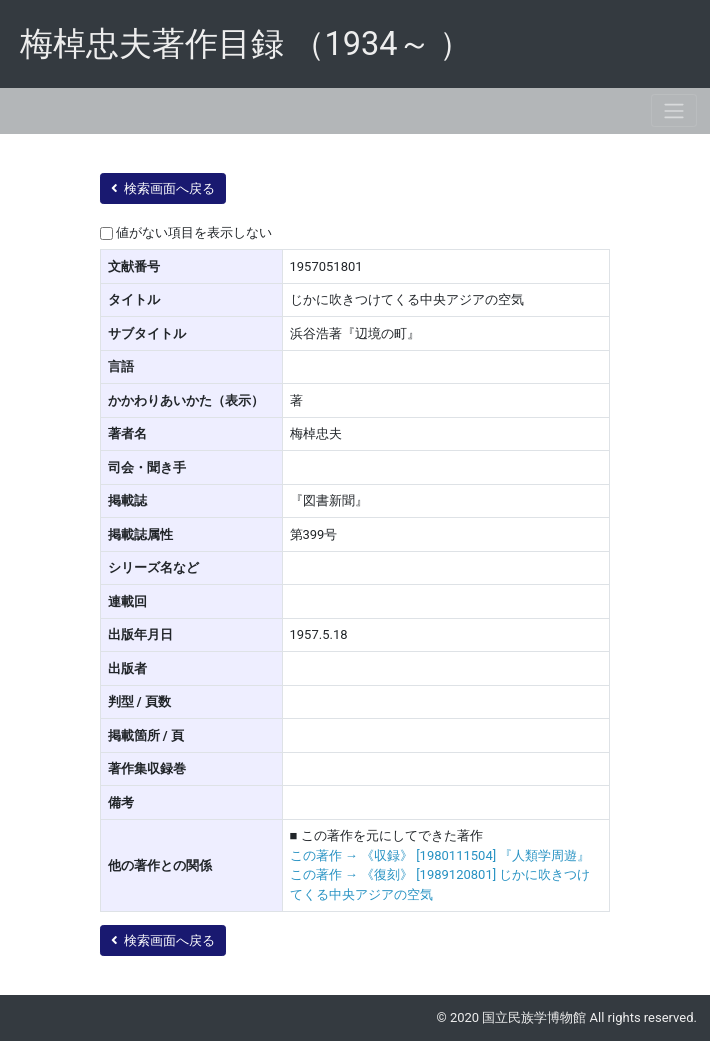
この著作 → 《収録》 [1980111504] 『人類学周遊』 (440, 855)
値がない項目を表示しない (194, 232)
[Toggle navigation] (674, 110)
